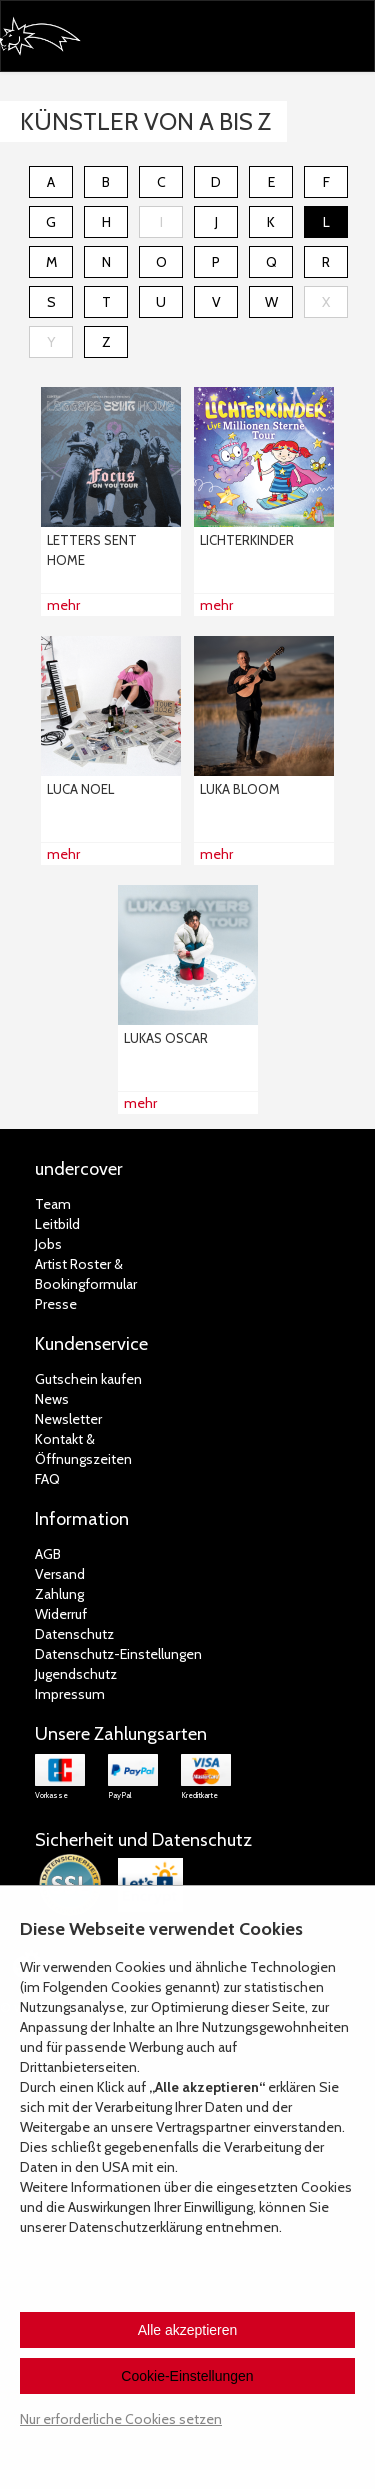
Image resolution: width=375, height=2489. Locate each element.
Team (53, 1204)
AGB (48, 1554)
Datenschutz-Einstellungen (118, 1654)
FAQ (47, 1479)
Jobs (48, 1244)
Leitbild (57, 1224)
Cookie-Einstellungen (187, 2376)
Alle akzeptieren (188, 2330)
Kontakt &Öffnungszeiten (83, 1449)
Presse (56, 1304)
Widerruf (61, 1614)
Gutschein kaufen (88, 1379)
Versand (60, 1574)
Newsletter (68, 1419)
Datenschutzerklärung (135, 2227)
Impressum (70, 1694)
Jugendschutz (76, 1674)
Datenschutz (74, 1634)
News (52, 1399)
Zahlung (59, 1594)
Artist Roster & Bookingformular (86, 1274)
